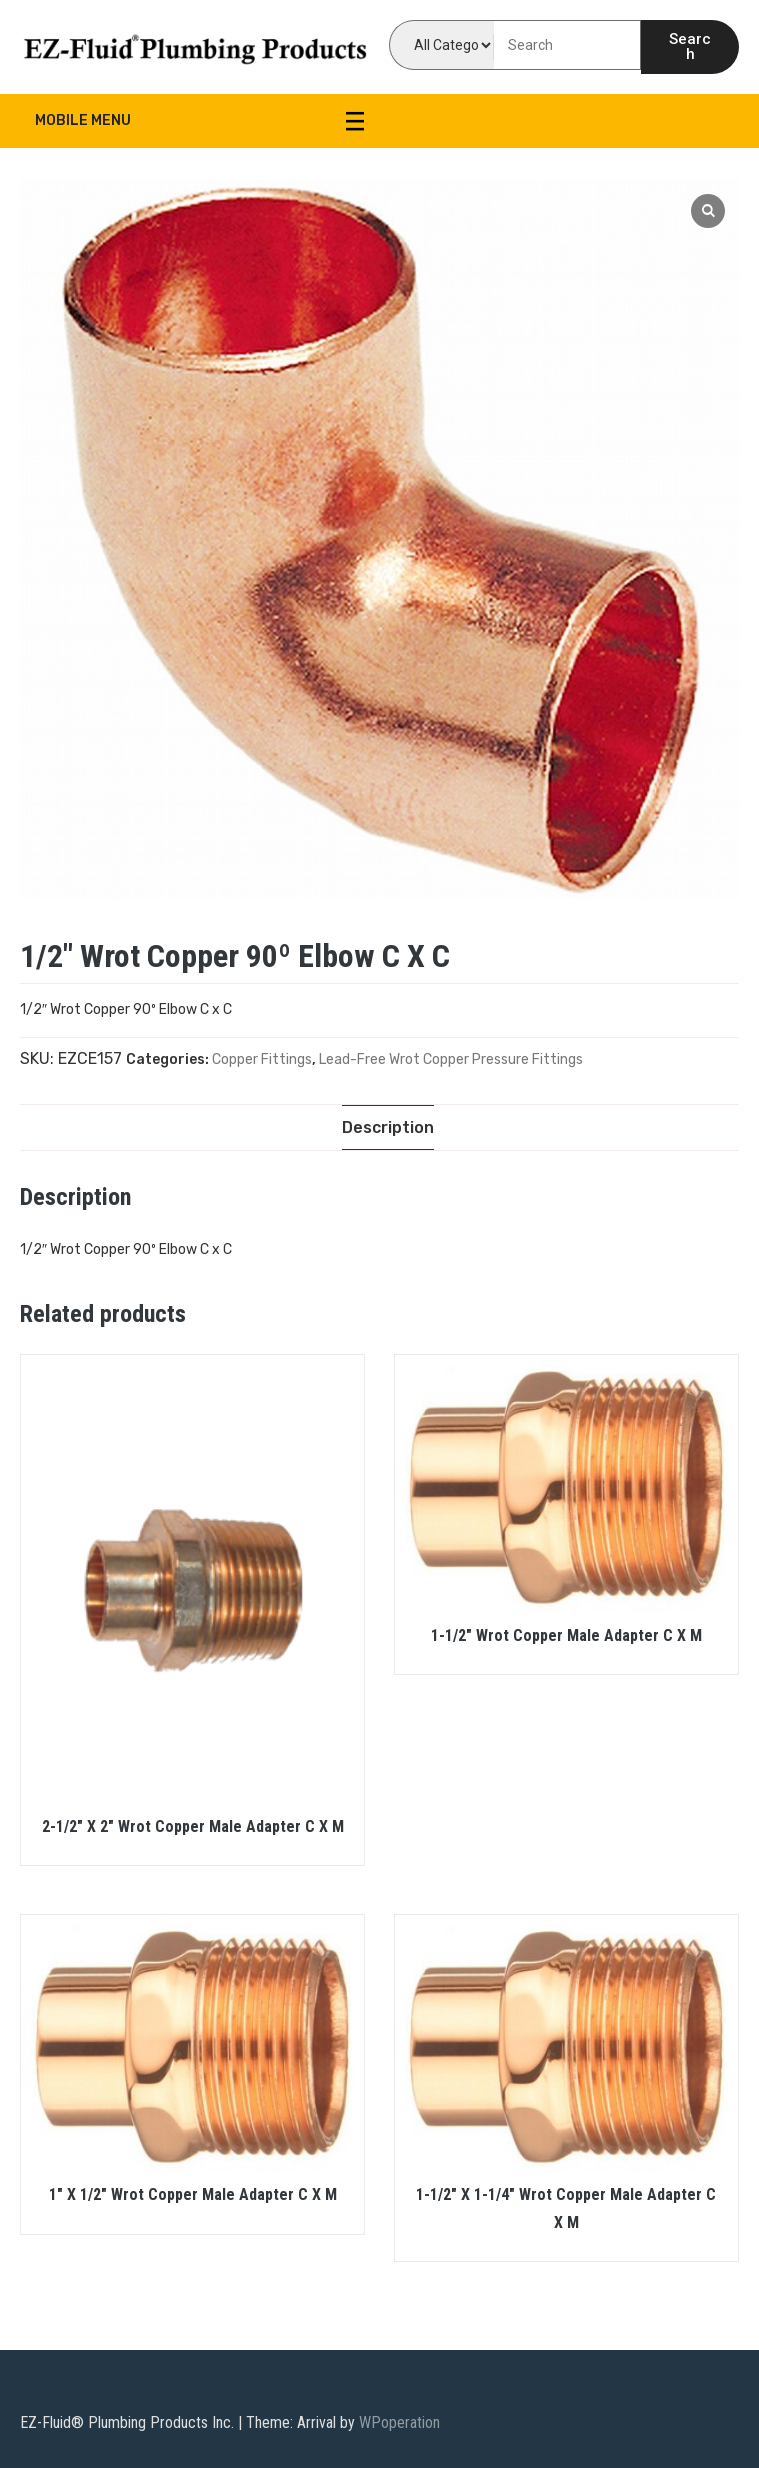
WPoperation (399, 2422)
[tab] (388, 1127)
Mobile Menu (199, 121)
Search (690, 46)
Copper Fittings (262, 1059)
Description (388, 1127)
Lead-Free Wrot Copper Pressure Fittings (451, 1059)
